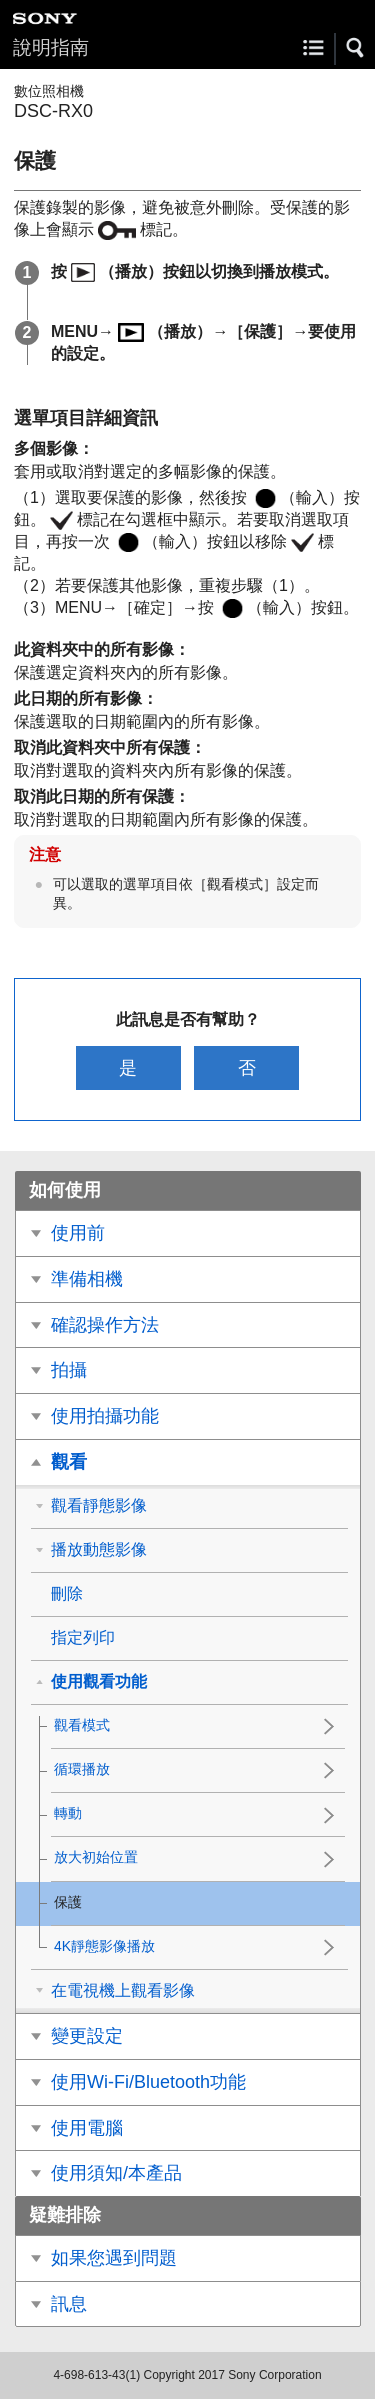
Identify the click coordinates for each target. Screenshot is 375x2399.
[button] (356, 48)
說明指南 (51, 47)
